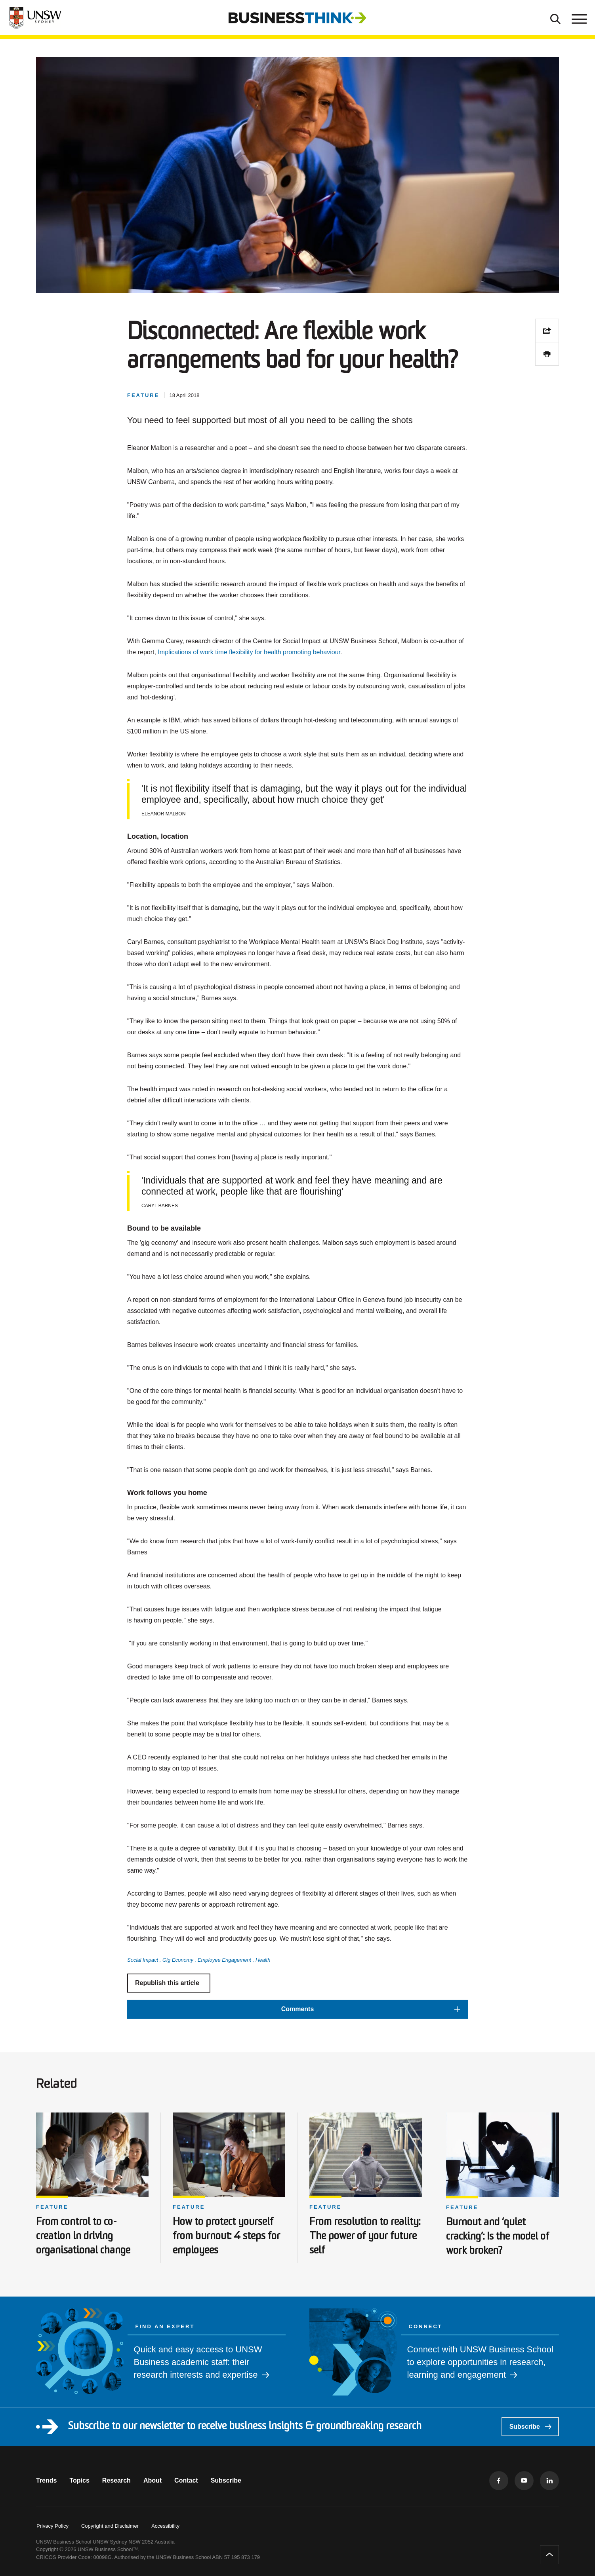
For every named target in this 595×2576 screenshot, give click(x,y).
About (152, 2480)
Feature (52, 2207)
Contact (186, 2480)
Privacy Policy (52, 2526)
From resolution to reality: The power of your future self (364, 2236)
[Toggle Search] (555, 18)
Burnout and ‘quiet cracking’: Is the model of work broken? (497, 2237)
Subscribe (530, 2426)
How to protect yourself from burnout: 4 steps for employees (226, 2236)
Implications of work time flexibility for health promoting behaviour (249, 652)
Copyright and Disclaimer (110, 2526)
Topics (79, 2480)
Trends (46, 2480)
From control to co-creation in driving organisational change (83, 2236)
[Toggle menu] (578, 18)
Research (116, 2480)
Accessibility (165, 2526)
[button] (297, 2009)
